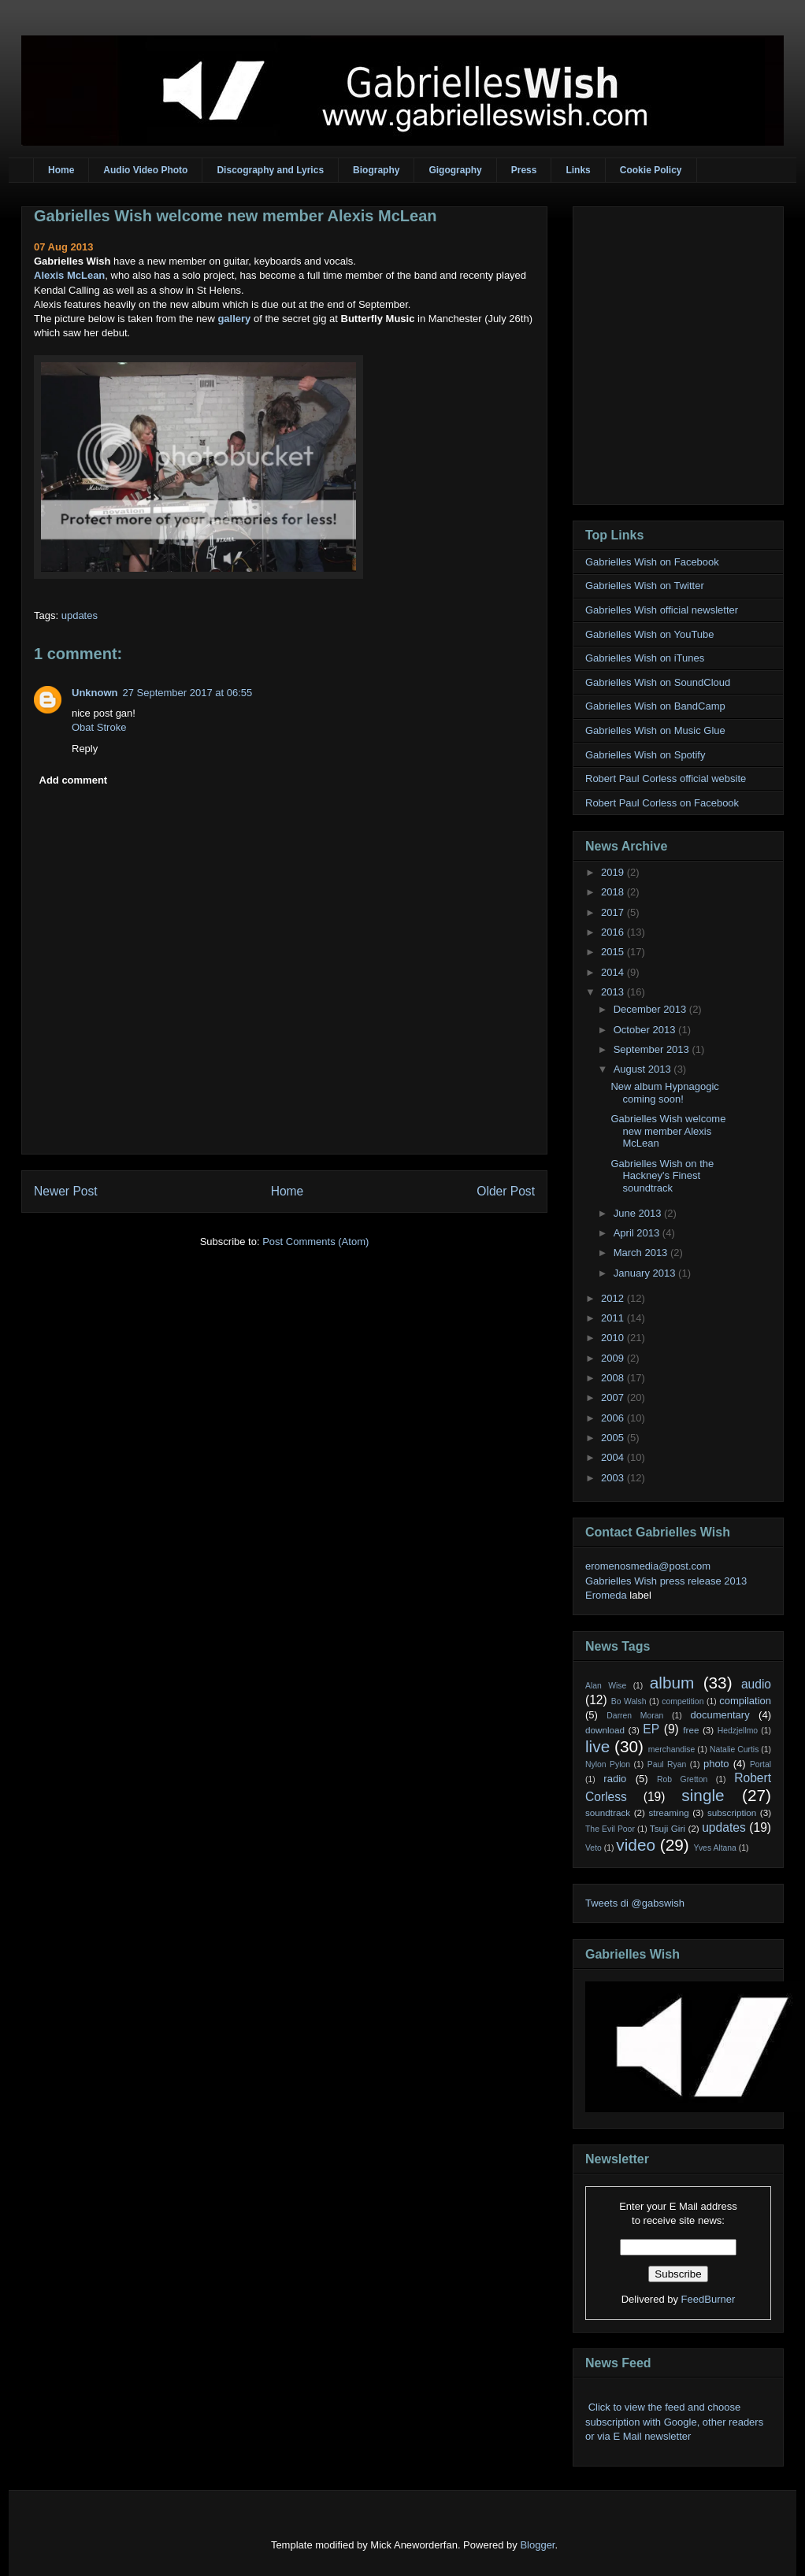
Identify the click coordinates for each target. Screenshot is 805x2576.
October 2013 (646, 1030)
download (605, 1730)
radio (614, 1779)
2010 (614, 1338)
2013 (614, 992)
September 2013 (653, 1049)
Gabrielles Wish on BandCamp (655, 706)
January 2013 (646, 1273)
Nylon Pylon (607, 1764)
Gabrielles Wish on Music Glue (655, 730)
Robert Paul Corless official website (665, 778)
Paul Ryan (667, 1764)
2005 (614, 1438)
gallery (233, 318)
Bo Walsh (629, 1701)
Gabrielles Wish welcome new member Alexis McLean (235, 215)
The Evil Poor (610, 1829)
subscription (731, 1812)
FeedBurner (708, 2299)
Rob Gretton (682, 1779)
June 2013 (639, 1213)
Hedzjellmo (738, 1730)
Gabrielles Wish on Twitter (644, 585)
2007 (614, 1397)
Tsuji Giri (667, 1828)
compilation (745, 1701)
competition (682, 1701)
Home (61, 170)
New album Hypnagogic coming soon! (664, 1092)
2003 (614, 1478)
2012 (614, 1298)
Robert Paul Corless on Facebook (662, 803)
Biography (376, 170)
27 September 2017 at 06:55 (188, 693)
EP (651, 1729)
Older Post (506, 1191)
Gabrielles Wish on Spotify (645, 755)
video (635, 1845)
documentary (719, 1715)
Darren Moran (635, 1715)
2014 (614, 972)
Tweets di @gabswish (634, 1903)
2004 (614, 1457)
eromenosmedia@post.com (647, 1566)
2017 (614, 912)
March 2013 (642, 1252)
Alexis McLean (69, 275)
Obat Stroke (99, 727)
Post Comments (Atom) (315, 1241)
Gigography (454, 170)
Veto (593, 1848)
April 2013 (638, 1233)
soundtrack (607, 1812)
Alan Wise (605, 1685)
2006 (614, 1418)
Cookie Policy (651, 170)
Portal (760, 1764)
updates (79, 615)
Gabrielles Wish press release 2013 (666, 1581)
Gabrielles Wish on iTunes (644, 658)
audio (756, 1684)
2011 (614, 1318)
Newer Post (66, 1191)
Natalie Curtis (734, 1749)
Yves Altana (715, 1848)
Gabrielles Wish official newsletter (661, 610)
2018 (614, 892)
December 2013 (651, 1009)
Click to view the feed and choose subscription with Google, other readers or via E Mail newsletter (674, 2421)
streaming (668, 1812)
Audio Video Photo (145, 170)
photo (716, 1764)
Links (578, 170)
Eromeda (606, 1595)
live (597, 1746)
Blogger (537, 2545)
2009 (614, 1358)
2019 (614, 872)
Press (524, 170)
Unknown (95, 693)
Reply (85, 748)
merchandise (672, 1749)
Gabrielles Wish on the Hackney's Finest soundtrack (662, 1176)
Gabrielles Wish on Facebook (652, 562)
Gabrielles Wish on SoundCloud (657, 682)
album (672, 1682)
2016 (614, 932)
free (691, 1730)
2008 (614, 1378)
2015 (614, 952)
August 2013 (644, 1069)
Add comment (73, 780)
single (702, 1795)
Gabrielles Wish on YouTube (649, 634)
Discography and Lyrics (270, 170)
